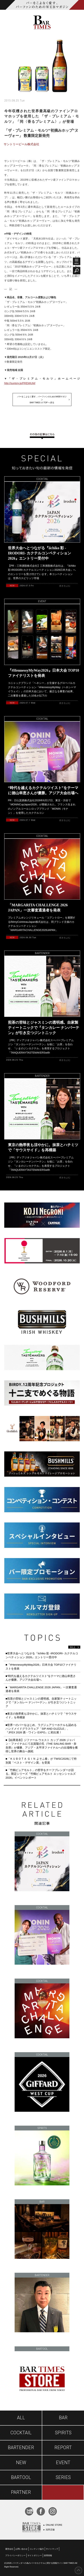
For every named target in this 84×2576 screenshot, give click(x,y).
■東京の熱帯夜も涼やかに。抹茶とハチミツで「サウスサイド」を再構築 (41, 1715)
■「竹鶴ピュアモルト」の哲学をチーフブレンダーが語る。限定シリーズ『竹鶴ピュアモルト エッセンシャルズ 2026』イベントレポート (41, 1773)
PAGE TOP (78, 2570)
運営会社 (9, 2549)
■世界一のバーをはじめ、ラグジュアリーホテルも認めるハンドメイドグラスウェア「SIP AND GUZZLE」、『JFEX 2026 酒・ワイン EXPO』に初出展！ (41, 1728)
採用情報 (48, 2555)
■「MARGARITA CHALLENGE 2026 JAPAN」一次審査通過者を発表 (41, 1689)
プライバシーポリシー (15, 2555)
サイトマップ (52, 2549)
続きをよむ (64, 586)
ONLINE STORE (54, 2525)
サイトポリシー (35, 2555)
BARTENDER (21, 2447)
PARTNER (21, 2492)
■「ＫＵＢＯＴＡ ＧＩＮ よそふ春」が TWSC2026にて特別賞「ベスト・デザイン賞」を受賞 (41, 1760)
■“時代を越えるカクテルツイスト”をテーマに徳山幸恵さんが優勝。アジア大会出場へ (41, 1677)
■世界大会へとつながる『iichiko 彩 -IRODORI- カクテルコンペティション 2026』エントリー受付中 (42, 1655)
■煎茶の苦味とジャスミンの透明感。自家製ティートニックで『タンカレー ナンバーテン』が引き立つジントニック (41, 1702)
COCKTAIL (21, 2432)
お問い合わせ (21, 2549)
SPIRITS (63, 2432)
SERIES (63, 2477)
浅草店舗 (50, 2529)
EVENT (63, 2462)
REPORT (63, 2447)
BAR (63, 2417)
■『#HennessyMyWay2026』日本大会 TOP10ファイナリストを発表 (41, 1666)
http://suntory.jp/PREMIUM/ (20, 383)
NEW (21, 2462)
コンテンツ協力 (37, 2549)
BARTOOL (21, 2477)
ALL (21, 2417)
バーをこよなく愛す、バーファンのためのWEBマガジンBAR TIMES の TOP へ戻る (42, 399)
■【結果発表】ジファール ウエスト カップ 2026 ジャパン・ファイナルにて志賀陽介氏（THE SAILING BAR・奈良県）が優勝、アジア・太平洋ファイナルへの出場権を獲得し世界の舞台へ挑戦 (42, 1745)
